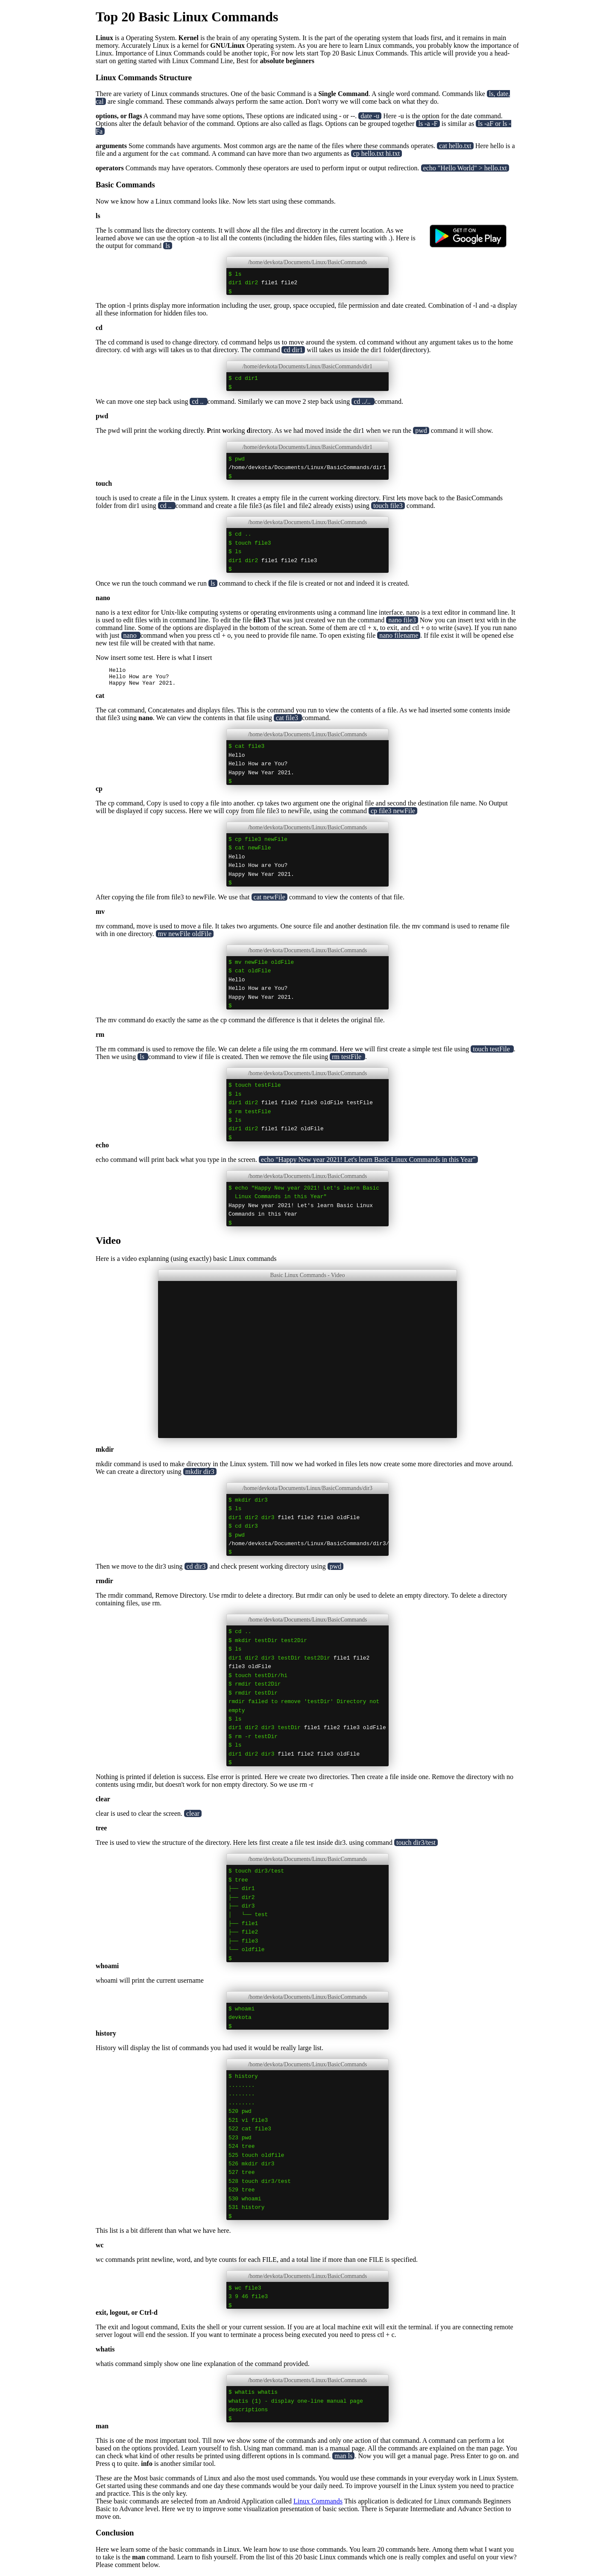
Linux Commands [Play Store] (318, 2505)
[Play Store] (468, 272)
